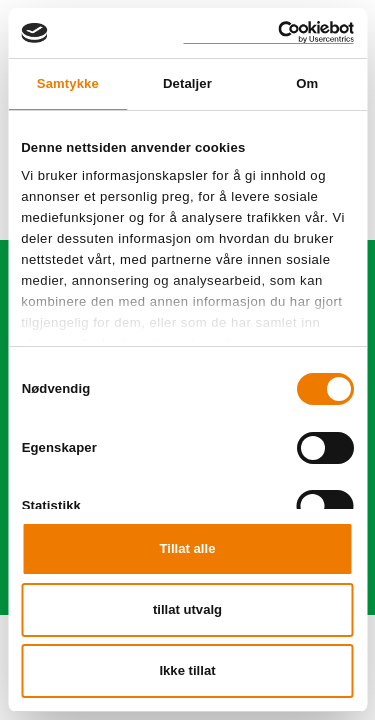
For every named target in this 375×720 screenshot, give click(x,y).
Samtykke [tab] (68, 83)
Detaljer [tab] (187, 83)
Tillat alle (188, 548)
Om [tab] (307, 83)
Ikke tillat (187, 670)
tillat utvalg (187, 609)
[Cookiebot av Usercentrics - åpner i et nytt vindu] (268, 32)
